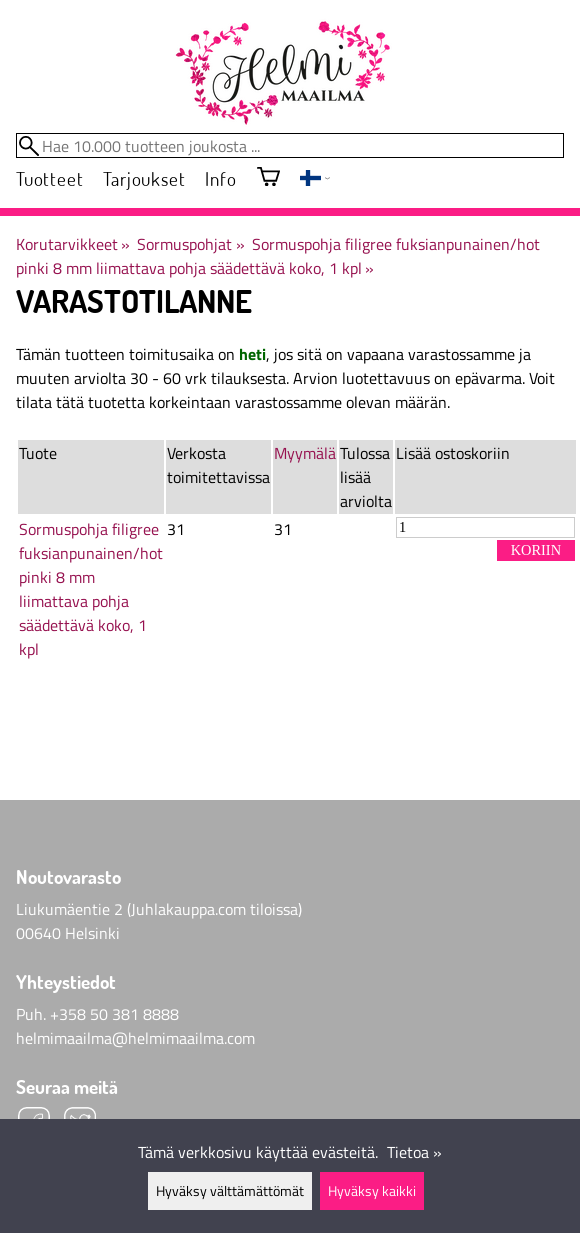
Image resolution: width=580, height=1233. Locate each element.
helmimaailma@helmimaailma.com (135, 1038)
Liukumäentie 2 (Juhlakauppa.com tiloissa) (159, 909)
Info (220, 178)
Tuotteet (49, 178)
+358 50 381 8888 (114, 1014)
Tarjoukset (144, 178)
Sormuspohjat (190, 244)
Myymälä (305, 453)
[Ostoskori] (268, 178)
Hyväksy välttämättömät (230, 1191)
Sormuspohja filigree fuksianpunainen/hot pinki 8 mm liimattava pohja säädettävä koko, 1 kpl (278, 256)
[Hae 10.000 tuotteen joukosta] (290, 145)
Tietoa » (414, 1152)
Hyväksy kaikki (372, 1191)
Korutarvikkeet (73, 244)
